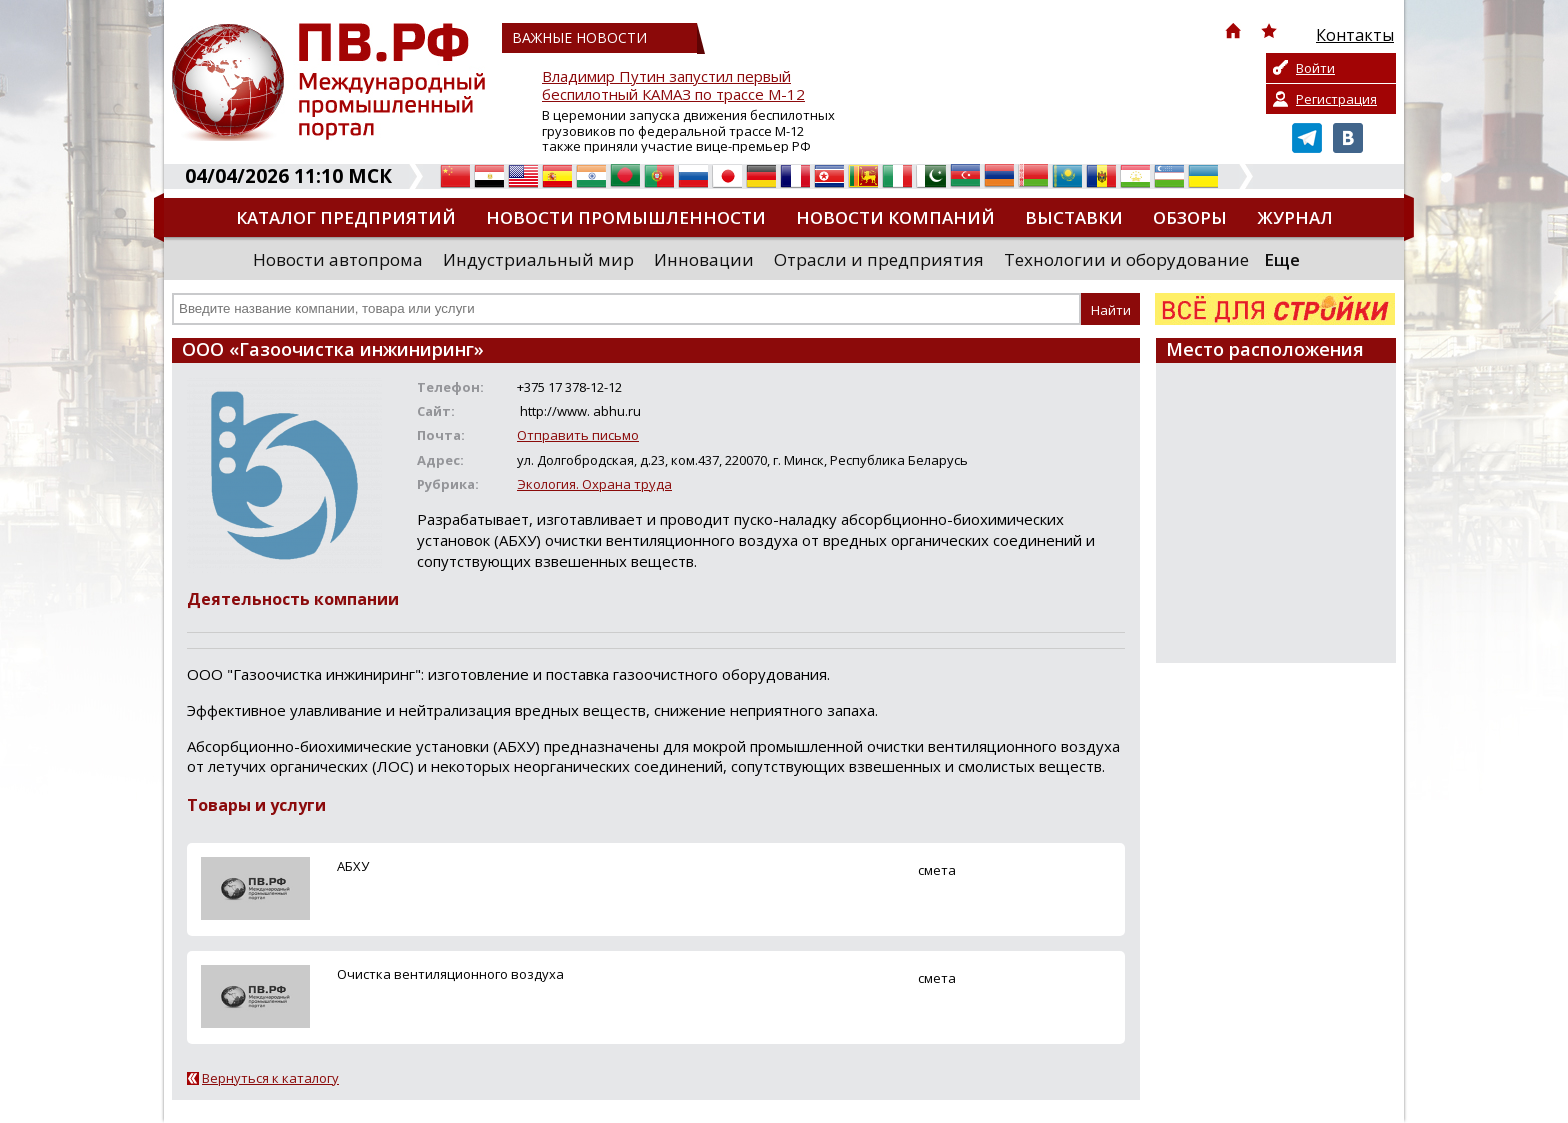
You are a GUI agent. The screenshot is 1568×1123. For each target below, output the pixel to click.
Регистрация (1336, 99)
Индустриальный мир (538, 259)
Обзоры (1190, 217)
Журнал (1295, 217)
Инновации (704, 259)
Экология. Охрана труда (594, 484)
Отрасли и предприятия (879, 259)
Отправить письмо (578, 435)
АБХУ (353, 866)
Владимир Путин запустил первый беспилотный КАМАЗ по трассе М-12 (673, 85)
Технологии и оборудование (1126, 259)
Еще (1282, 259)
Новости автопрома (338, 259)
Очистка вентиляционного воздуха (450, 974)
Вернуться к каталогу (270, 1078)
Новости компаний (895, 217)
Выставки (1074, 217)
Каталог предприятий (346, 217)
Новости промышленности (626, 217)
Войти (1315, 68)
